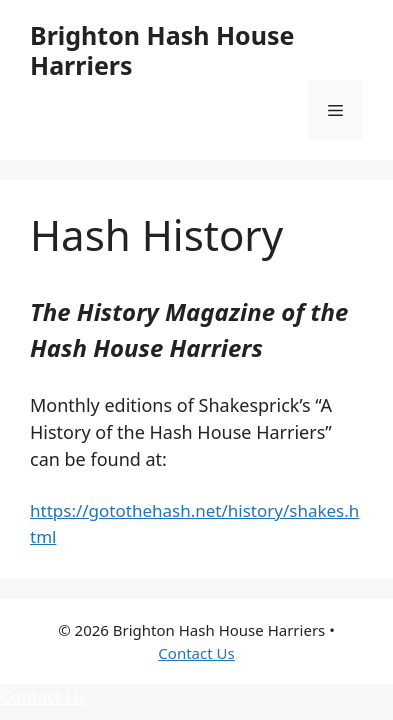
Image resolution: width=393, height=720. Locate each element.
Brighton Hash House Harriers (162, 50)
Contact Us (196, 653)
